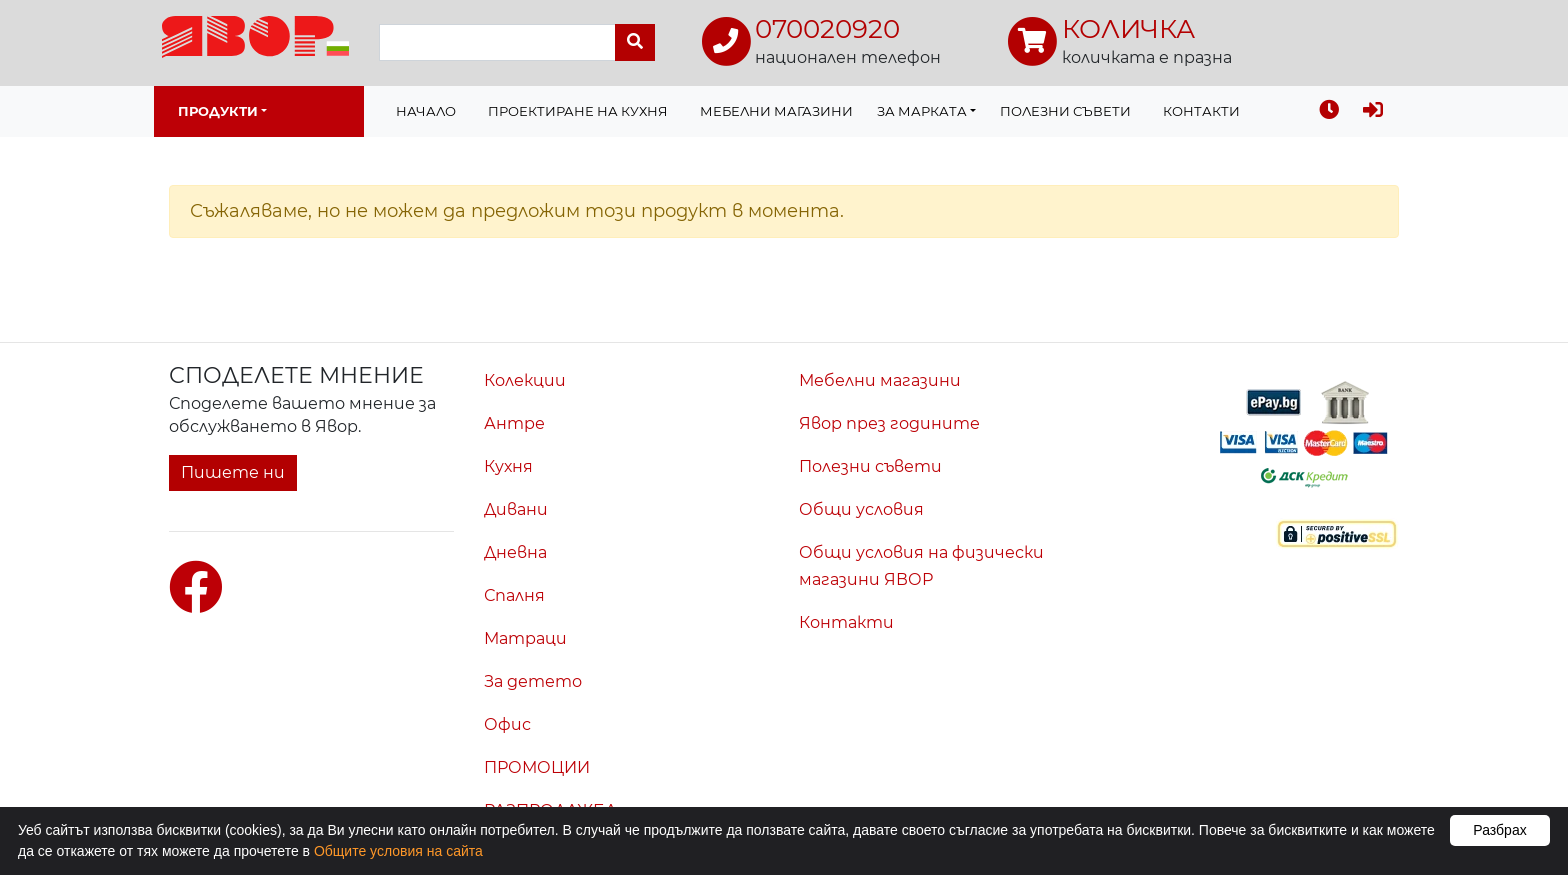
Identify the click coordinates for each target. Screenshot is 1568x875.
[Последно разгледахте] (1329, 111)
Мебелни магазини (776, 111)
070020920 (827, 29)
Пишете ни (233, 472)
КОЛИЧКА (1128, 29)
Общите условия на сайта (398, 851)
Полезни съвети (1065, 111)
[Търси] (635, 42)
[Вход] (1373, 111)
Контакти (1201, 111)
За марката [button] (922, 111)
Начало (426, 111)
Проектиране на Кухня (578, 111)
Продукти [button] (218, 111)
